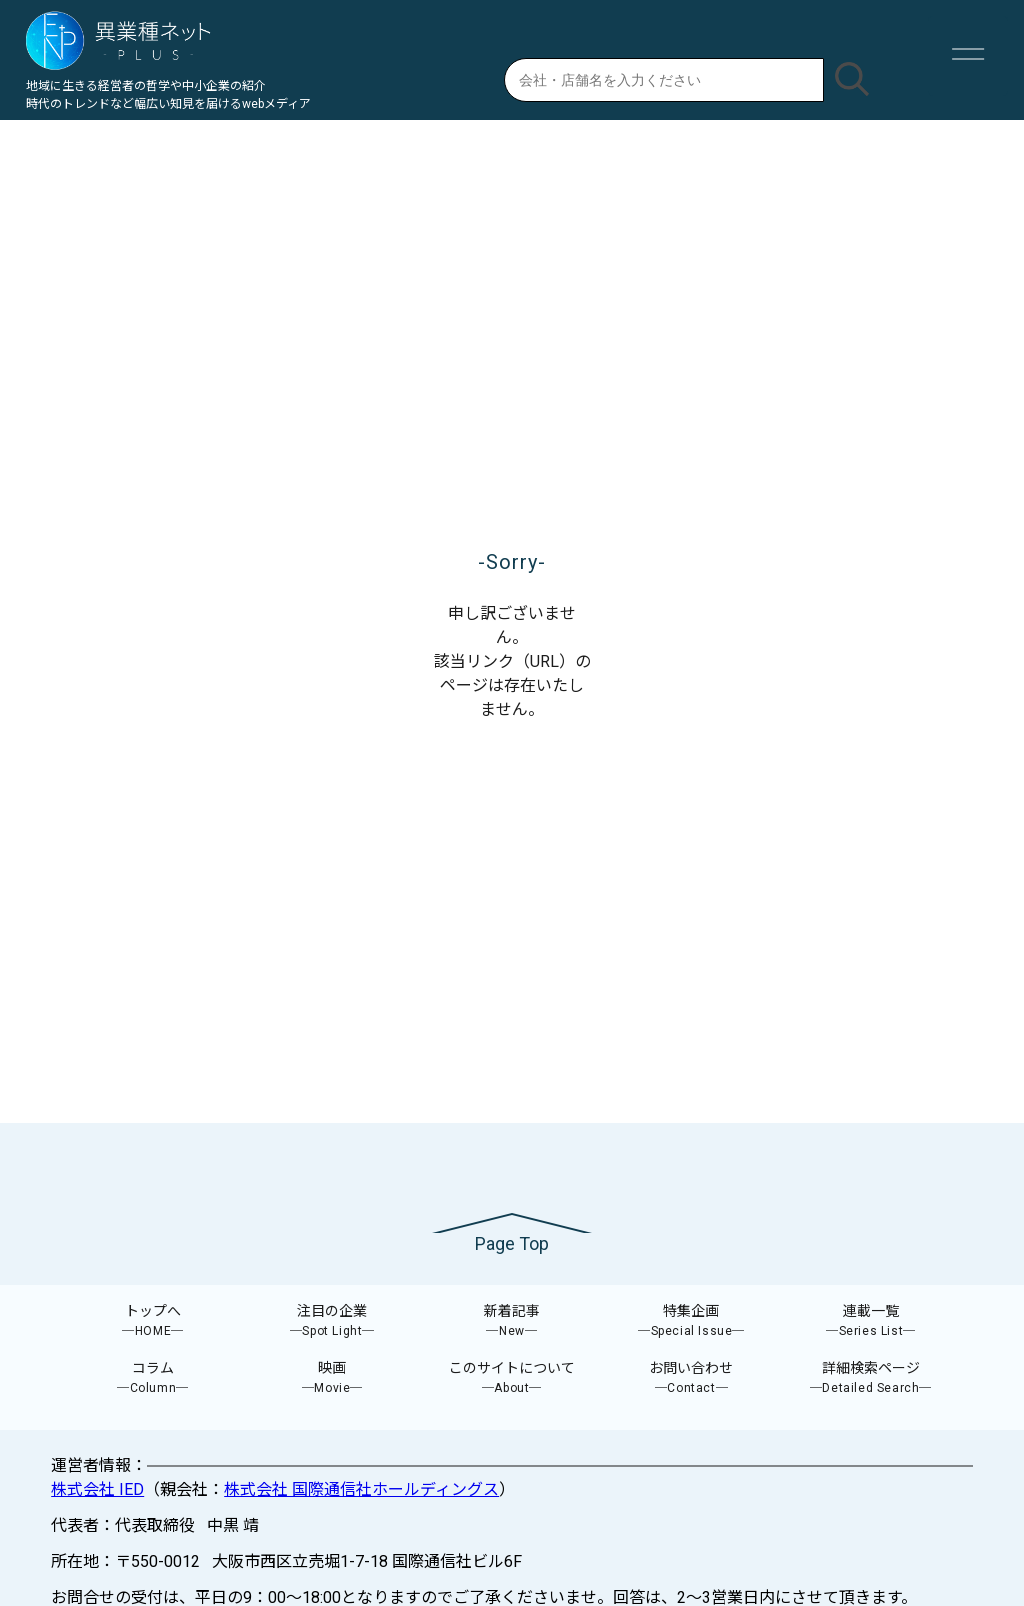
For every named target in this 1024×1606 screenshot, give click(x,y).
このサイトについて (512, 1378)
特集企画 (692, 1321)
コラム (153, 1378)
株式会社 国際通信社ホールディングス (361, 1489)
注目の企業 (333, 1321)
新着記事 (512, 1321)
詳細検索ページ (871, 1378)
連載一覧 (871, 1321)
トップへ (153, 1321)
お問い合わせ (692, 1378)
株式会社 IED (97, 1489)
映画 (333, 1378)
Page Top (512, 1243)
